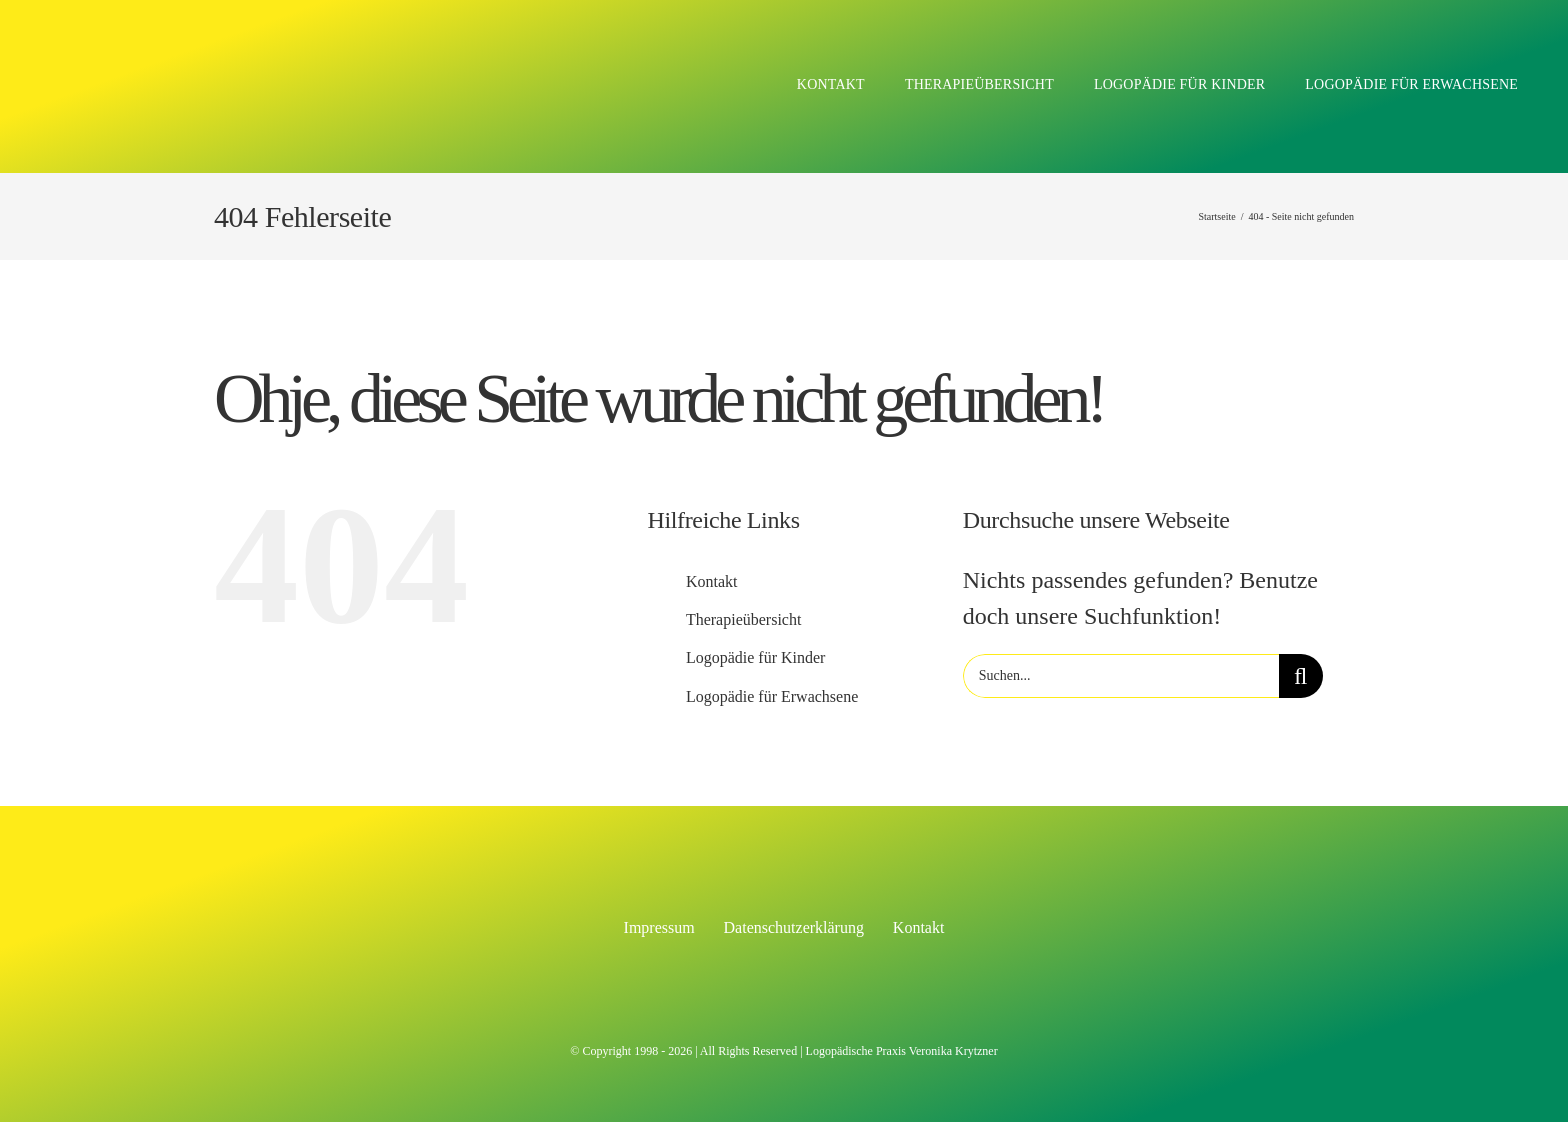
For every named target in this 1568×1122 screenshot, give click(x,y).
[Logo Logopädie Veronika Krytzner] (270, 38)
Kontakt (712, 581)
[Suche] (1301, 676)
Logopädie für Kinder (756, 657)
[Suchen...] (1121, 676)
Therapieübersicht (744, 619)
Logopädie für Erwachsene (772, 696)
